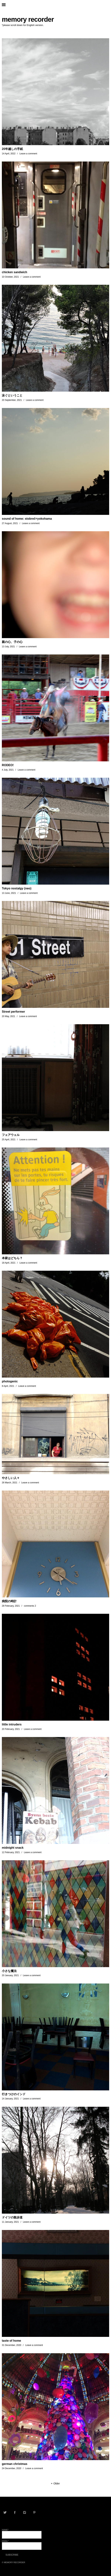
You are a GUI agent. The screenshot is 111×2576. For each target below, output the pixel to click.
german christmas (14, 2463)
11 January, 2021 (10, 2222)
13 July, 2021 (8, 646)
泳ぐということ (12, 395)
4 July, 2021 (8, 770)
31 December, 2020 (11, 2345)
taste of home (11, 2340)
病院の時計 (9, 1601)
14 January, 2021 (10, 2098)
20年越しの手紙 (12, 148)
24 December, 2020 (11, 2468)
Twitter (5, 2512)
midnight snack (12, 1847)
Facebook (14, 2512)
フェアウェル (11, 1134)
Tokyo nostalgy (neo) (16, 888)
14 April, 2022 (8, 153)
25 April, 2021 (8, 1139)
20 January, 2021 (10, 1975)
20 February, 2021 (11, 1729)
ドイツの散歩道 (12, 2217)
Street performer (13, 1011)
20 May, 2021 (8, 1016)
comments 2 (30, 1606)
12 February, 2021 (11, 1852)
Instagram (24, 2512)
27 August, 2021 (10, 523)
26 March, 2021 (9, 1482)
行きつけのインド (13, 2094)
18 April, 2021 (8, 1263)
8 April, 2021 (8, 1386)
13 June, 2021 (9, 893)
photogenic (10, 1381)
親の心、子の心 (12, 641)
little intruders (12, 1724)
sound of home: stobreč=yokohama (27, 518)
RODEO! (8, 765)
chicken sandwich (14, 272)
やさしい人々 (11, 1477)
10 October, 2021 (10, 277)
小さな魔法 (9, 1970)
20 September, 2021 (12, 400)
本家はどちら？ (12, 1258)
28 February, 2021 (11, 1606)
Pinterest (34, 2512)
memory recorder (28, 19)
